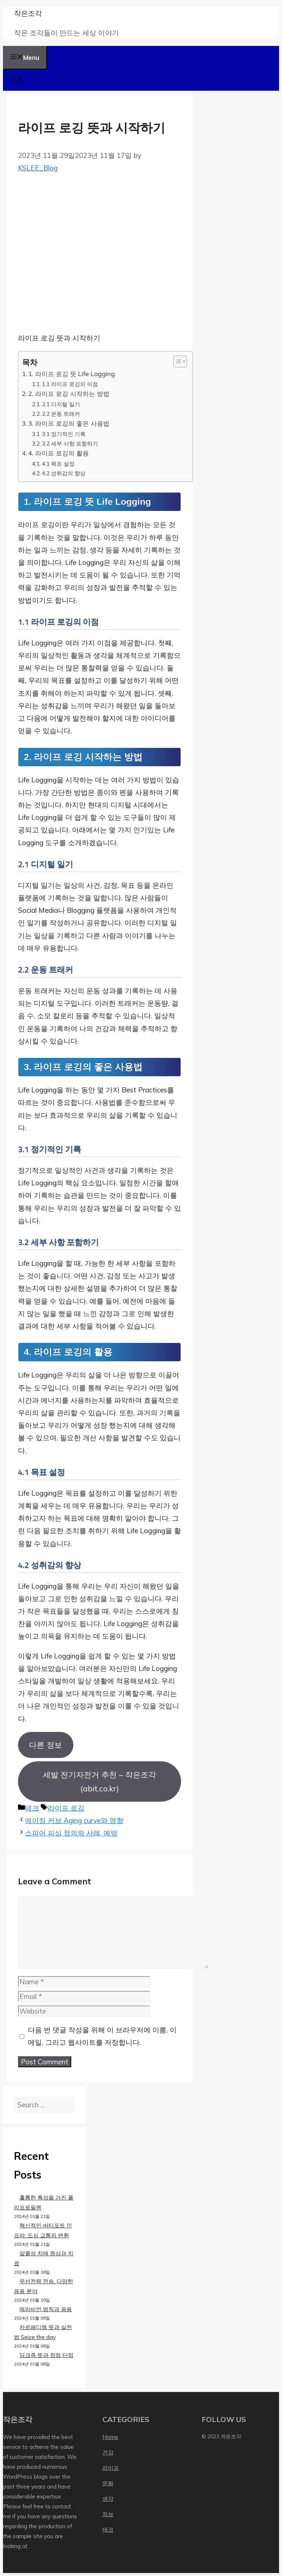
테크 (32, 1808)
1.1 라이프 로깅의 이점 (70, 384)
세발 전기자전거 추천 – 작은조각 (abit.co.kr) (99, 1781)
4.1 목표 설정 (58, 463)
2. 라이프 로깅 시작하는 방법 (68, 393)
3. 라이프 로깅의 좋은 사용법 (68, 423)
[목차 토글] (176, 361)
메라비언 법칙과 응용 (45, 2309)
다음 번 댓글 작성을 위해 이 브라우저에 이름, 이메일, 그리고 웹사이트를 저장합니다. (102, 2036)
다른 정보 (45, 1745)
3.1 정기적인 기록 (64, 433)
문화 (107, 2483)
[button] (16, 80)
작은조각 (28, 13)
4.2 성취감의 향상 (64, 473)
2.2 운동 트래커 (61, 413)
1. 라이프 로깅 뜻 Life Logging (71, 374)
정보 (107, 2514)
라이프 (110, 2467)
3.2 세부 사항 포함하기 (70, 443)
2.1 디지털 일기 (61, 404)
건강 (107, 2452)
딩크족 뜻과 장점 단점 (46, 2355)
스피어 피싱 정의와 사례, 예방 (71, 1833)
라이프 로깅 (66, 1808)
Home (110, 2436)
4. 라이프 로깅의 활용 (58, 453)
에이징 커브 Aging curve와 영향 (74, 1820)
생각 (107, 2498)
